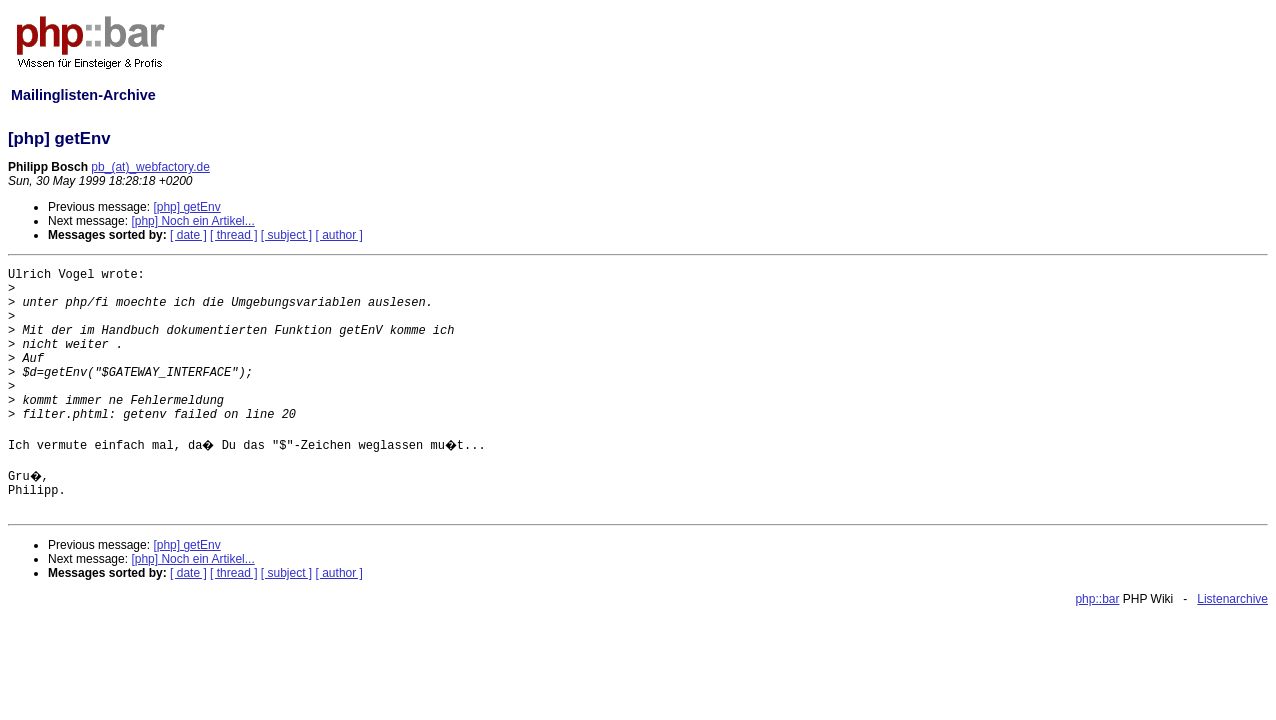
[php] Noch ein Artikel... (192, 221)
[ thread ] (233, 235)
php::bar (1097, 599)
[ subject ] (286, 235)
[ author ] (339, 235)
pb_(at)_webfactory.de (150, 167)
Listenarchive (1232, 599)
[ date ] (188, 235)
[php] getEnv (186, 207)
